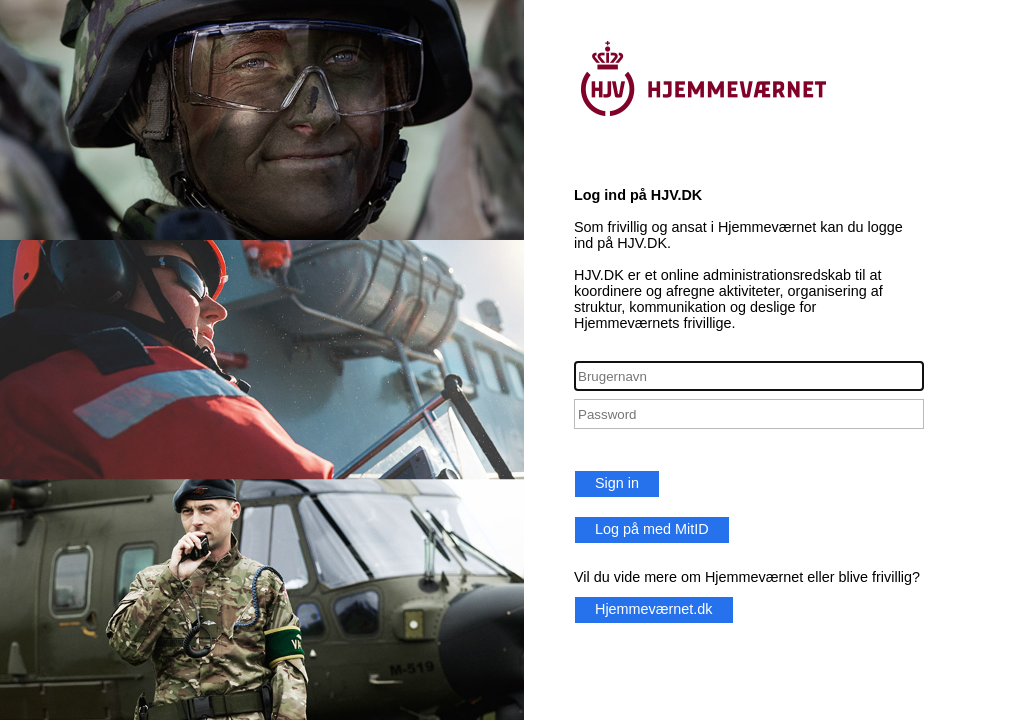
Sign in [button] (617, 483)
